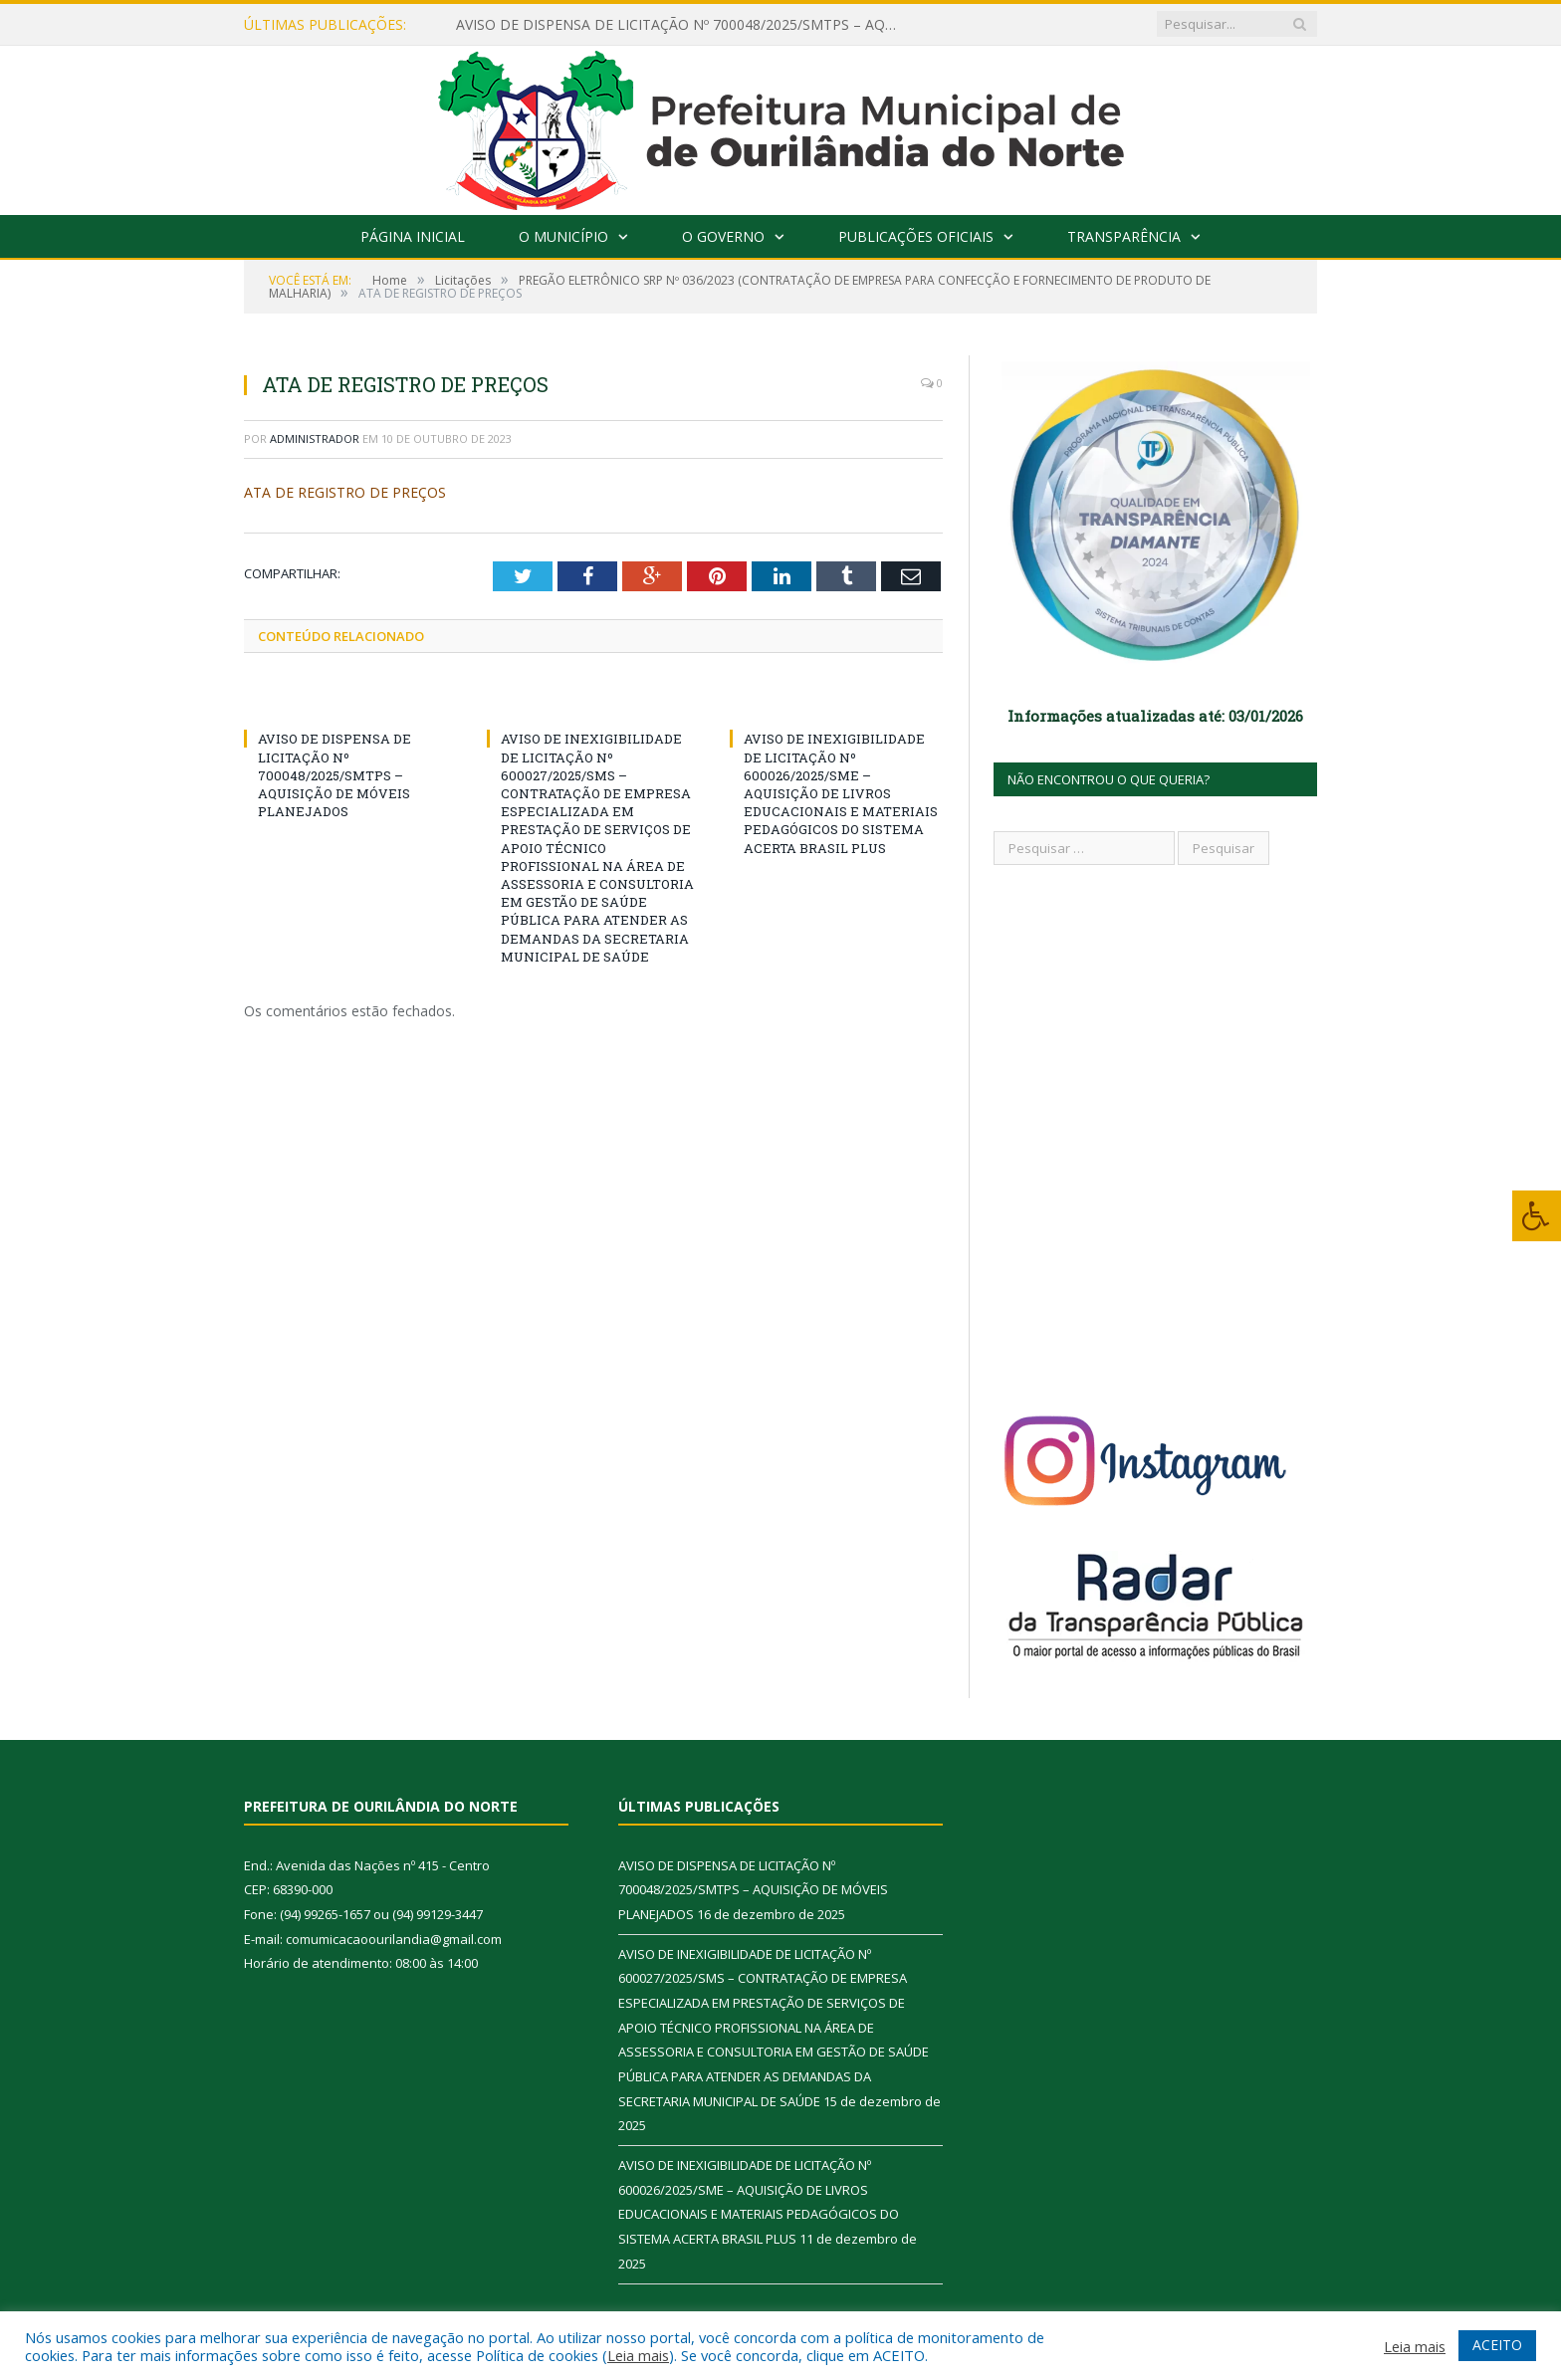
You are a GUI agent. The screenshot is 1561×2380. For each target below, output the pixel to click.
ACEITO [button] (1497, 2344)
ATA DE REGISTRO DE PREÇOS (345, 492)
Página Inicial (412, 236)
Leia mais (638, 2355)
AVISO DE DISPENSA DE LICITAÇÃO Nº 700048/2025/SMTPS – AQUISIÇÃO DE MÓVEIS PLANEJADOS (685, 25)
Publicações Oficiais (916, 236)
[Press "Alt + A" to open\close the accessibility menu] (1536, 1215)
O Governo (723, 236)
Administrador (314, 438)
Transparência (1124, 236)
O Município (563, 236)
